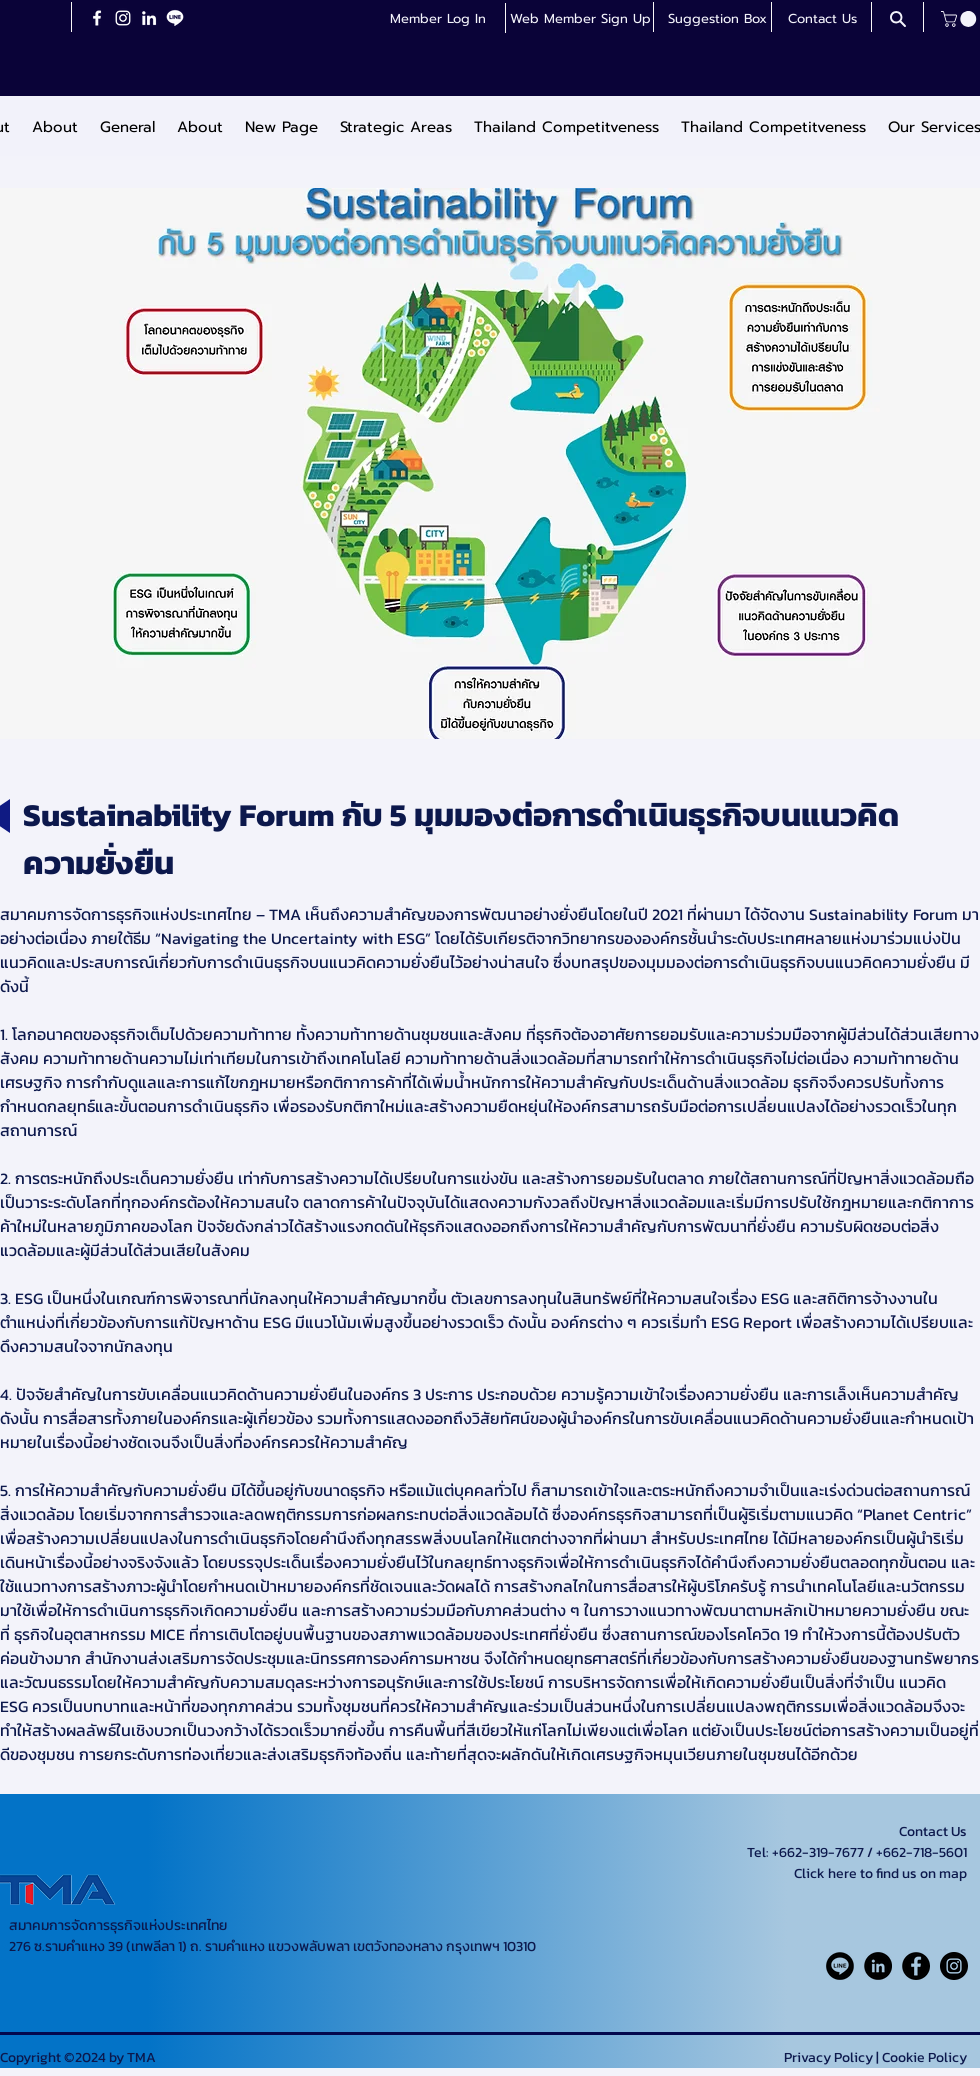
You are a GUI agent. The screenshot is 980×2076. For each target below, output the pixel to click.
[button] (580, 19)
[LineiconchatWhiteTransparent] (175, 18)
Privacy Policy (828, 2057)
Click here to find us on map (880, 1873)
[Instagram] (123, 18)
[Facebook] (97, 18)
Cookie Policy (924, 2057)
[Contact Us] (822, 19)
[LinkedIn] (149, 18)
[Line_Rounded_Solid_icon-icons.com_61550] (840, 1966)
